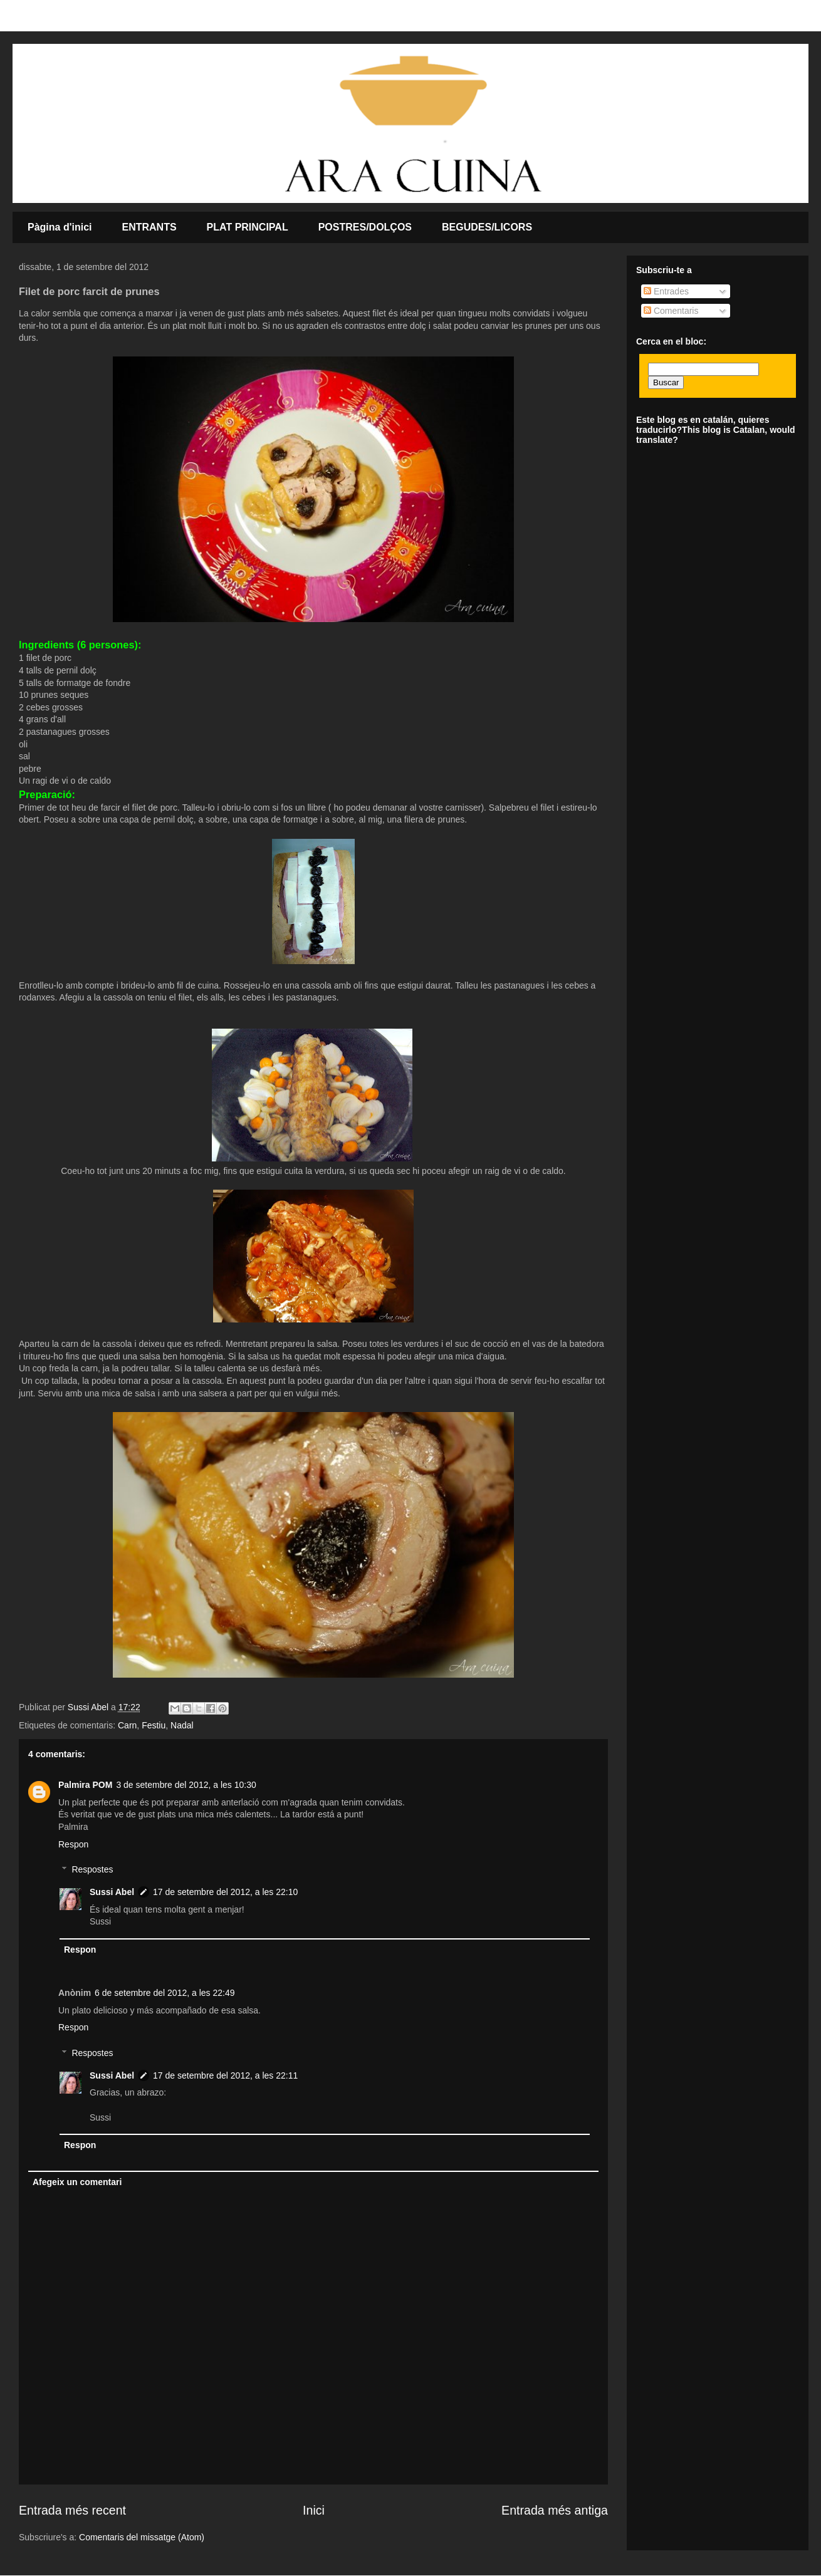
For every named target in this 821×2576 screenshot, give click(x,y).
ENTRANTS (149, 227)
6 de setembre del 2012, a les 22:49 (164, 1993)
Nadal (182, 1725)
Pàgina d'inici (60, 227)
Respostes (92, 1870)
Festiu (153, 1725)
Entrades (666, 291)
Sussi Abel (112, 1892)
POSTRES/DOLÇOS (365, 227)
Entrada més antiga (554, 2510)
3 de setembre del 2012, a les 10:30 (186, 1785)
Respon (73, 1844)
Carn (127, 1725)
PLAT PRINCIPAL (247, 227)
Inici (314, 2510)
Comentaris (671, 311)
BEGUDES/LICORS (487, 227)
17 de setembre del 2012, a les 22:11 (225, 2075)
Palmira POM (85, 1785)
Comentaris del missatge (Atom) (141, 2537)
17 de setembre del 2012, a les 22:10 (225, 1892)
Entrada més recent (72, 2510)
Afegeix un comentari (77, 2182)
